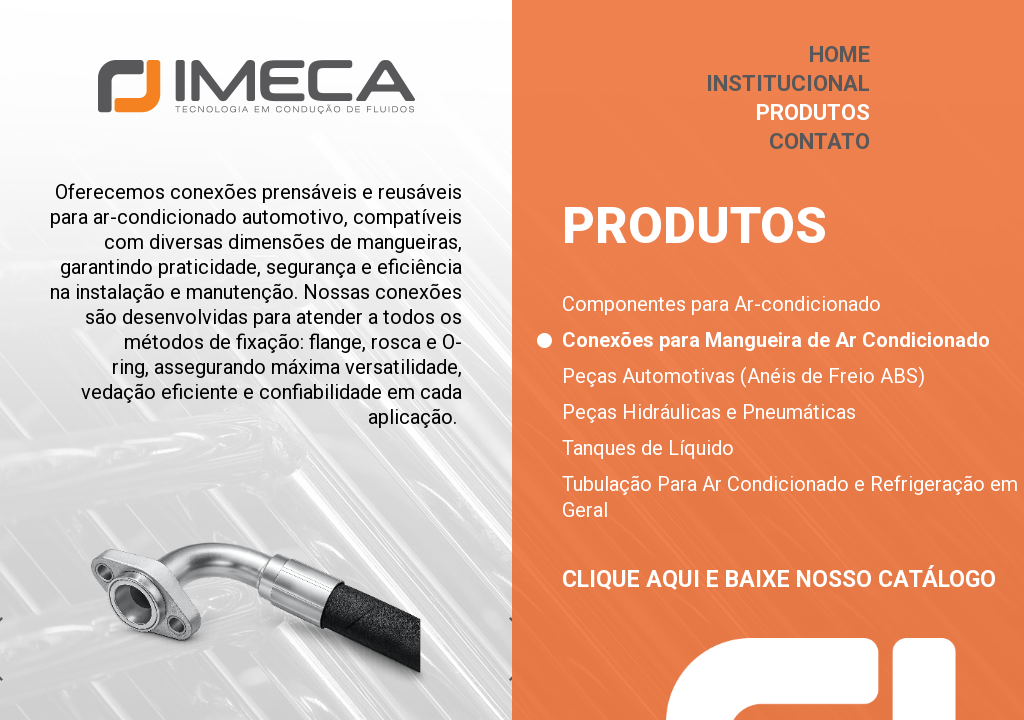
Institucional (788, 83)
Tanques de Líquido (648, 448)
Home (839, 54)
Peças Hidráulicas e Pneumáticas (709, 412)
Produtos (813, 112)
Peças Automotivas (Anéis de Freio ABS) (743, 376)
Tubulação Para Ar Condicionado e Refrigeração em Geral (790, 497)
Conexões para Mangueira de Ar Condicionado (776, 340)
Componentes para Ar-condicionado (721, 304)
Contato (819, 141)
